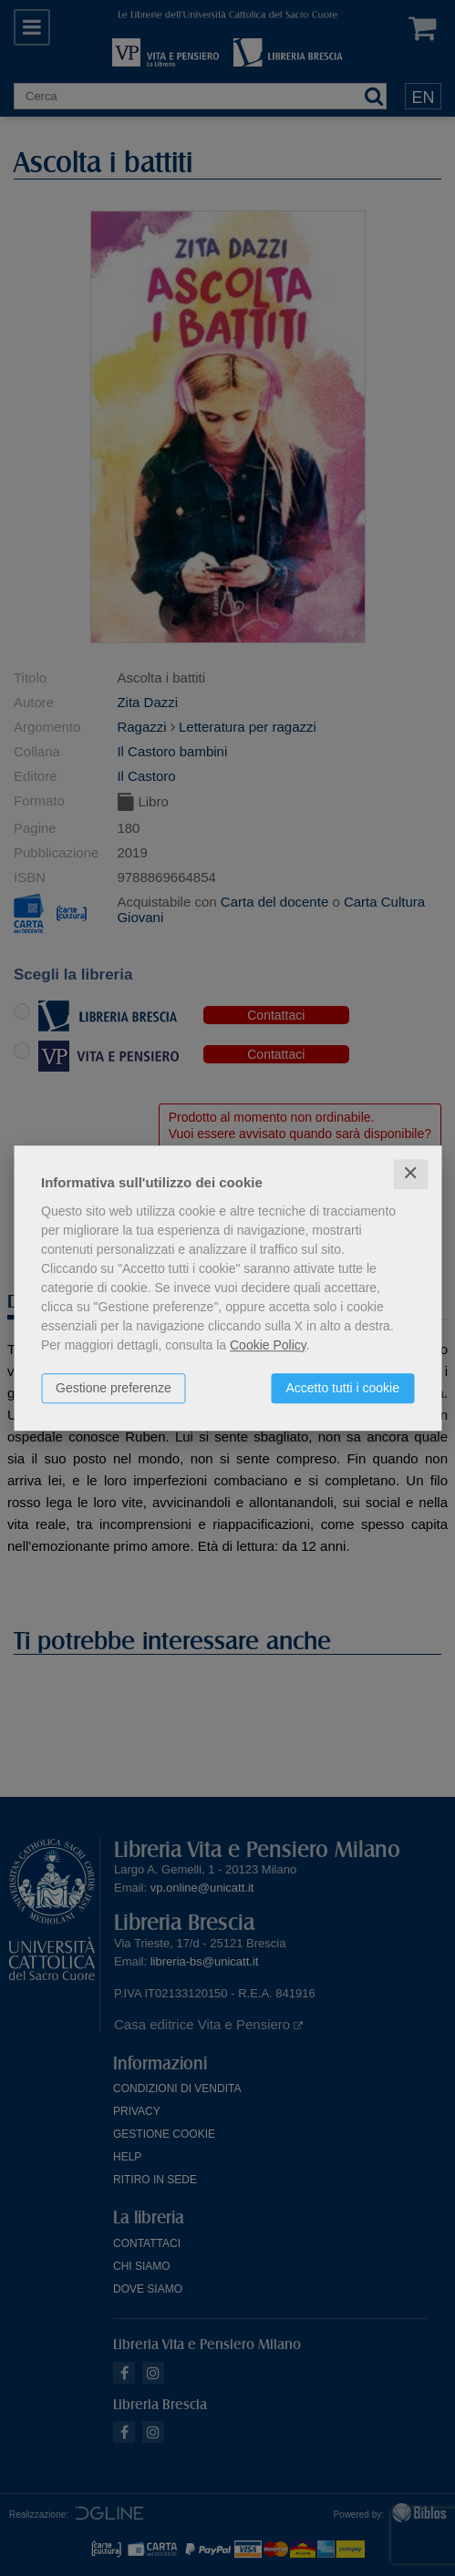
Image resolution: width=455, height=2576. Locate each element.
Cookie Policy (268, 1345)
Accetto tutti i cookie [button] (342, 1387)
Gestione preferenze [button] (113, 1387)
